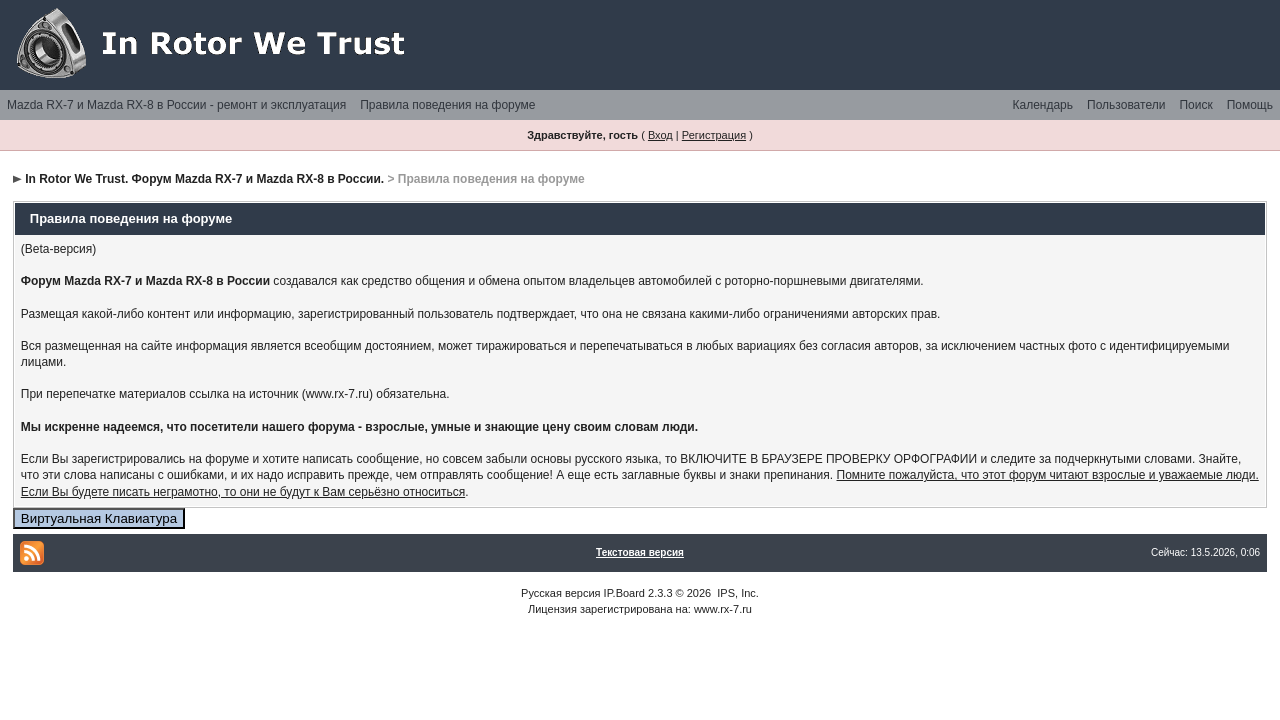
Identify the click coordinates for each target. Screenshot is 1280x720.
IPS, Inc (736, 593)
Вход (660, 135)
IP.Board (624, 593)
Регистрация (714, 135)
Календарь (1042, 105)
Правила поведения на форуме (447, 105)
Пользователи (1126, 105)
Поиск (1195, 105)
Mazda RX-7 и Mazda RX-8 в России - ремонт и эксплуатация (176, 105)
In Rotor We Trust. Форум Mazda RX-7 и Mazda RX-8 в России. (204, 179)
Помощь (1250, 105)
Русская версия (560, 593)
